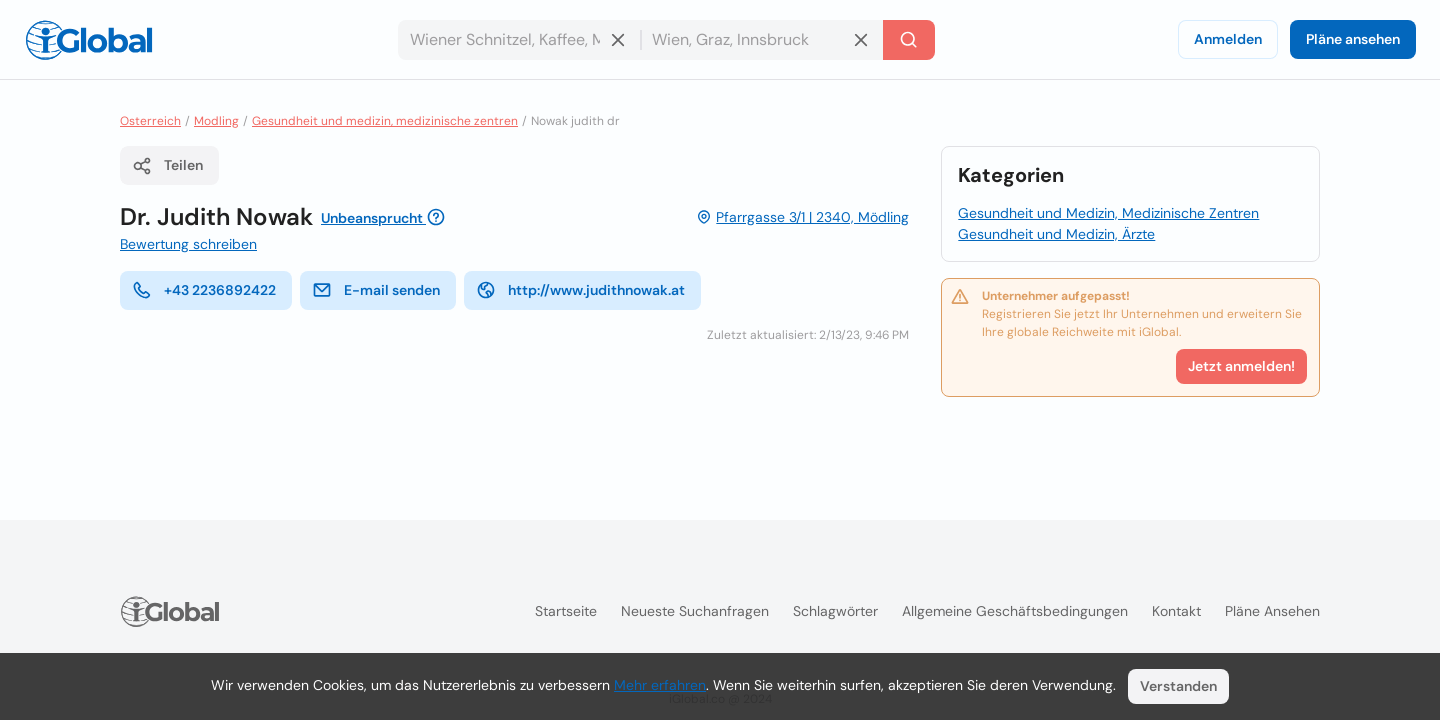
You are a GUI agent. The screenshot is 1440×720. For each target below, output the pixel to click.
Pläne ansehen (1353, 39)
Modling (216, 121)
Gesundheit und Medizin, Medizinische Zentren (1108, 213)
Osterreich (150, 121)
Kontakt (1176, 611)
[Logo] (89, 40)
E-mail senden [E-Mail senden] (376, 290)
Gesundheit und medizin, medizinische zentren (385, 121)
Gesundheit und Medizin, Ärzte (1056, 234)
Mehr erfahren (660, 685)
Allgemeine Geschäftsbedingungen (1015, 611)
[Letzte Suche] (909, 40)
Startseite (566, 611)
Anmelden (1228, 39)
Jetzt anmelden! (1241, 366)
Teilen (167, 166)
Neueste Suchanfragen (695, 611)
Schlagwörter (835, 611)
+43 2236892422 (204, 290)
